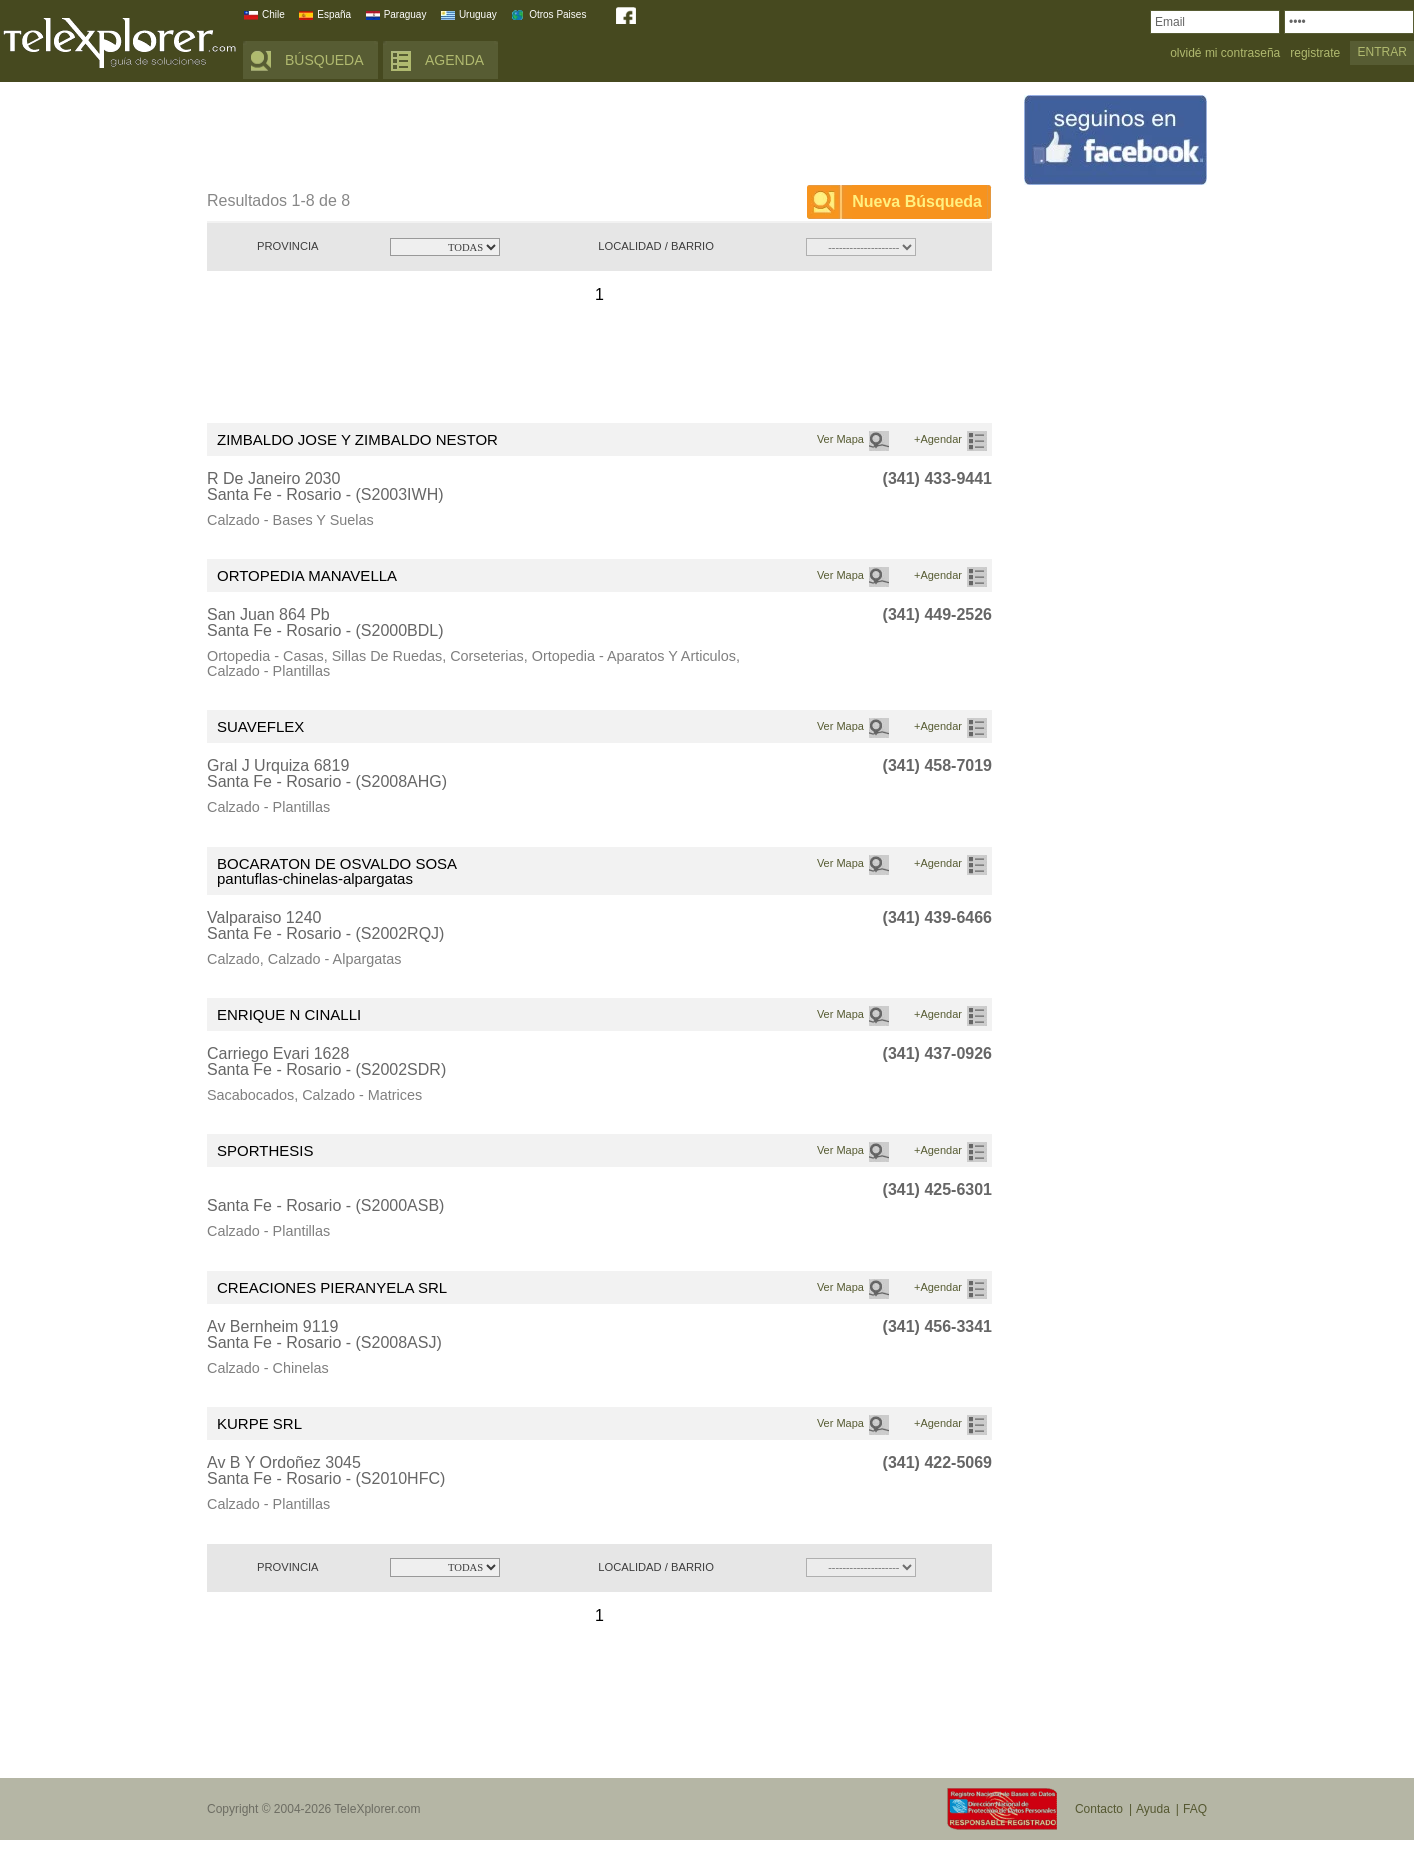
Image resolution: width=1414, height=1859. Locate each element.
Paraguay (405, 14)
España (334, 14)
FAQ (1195, 1809)
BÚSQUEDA (324, 60)
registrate (1315, 53)
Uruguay (478, 14)
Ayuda (1153, 1809)
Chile (273, 14)
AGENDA (454, 60)
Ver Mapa (840, 439)
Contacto (1099, 1809)
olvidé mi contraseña (1225, 53)
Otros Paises (557, 14)
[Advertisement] (571, 137)
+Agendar (938, 439)
